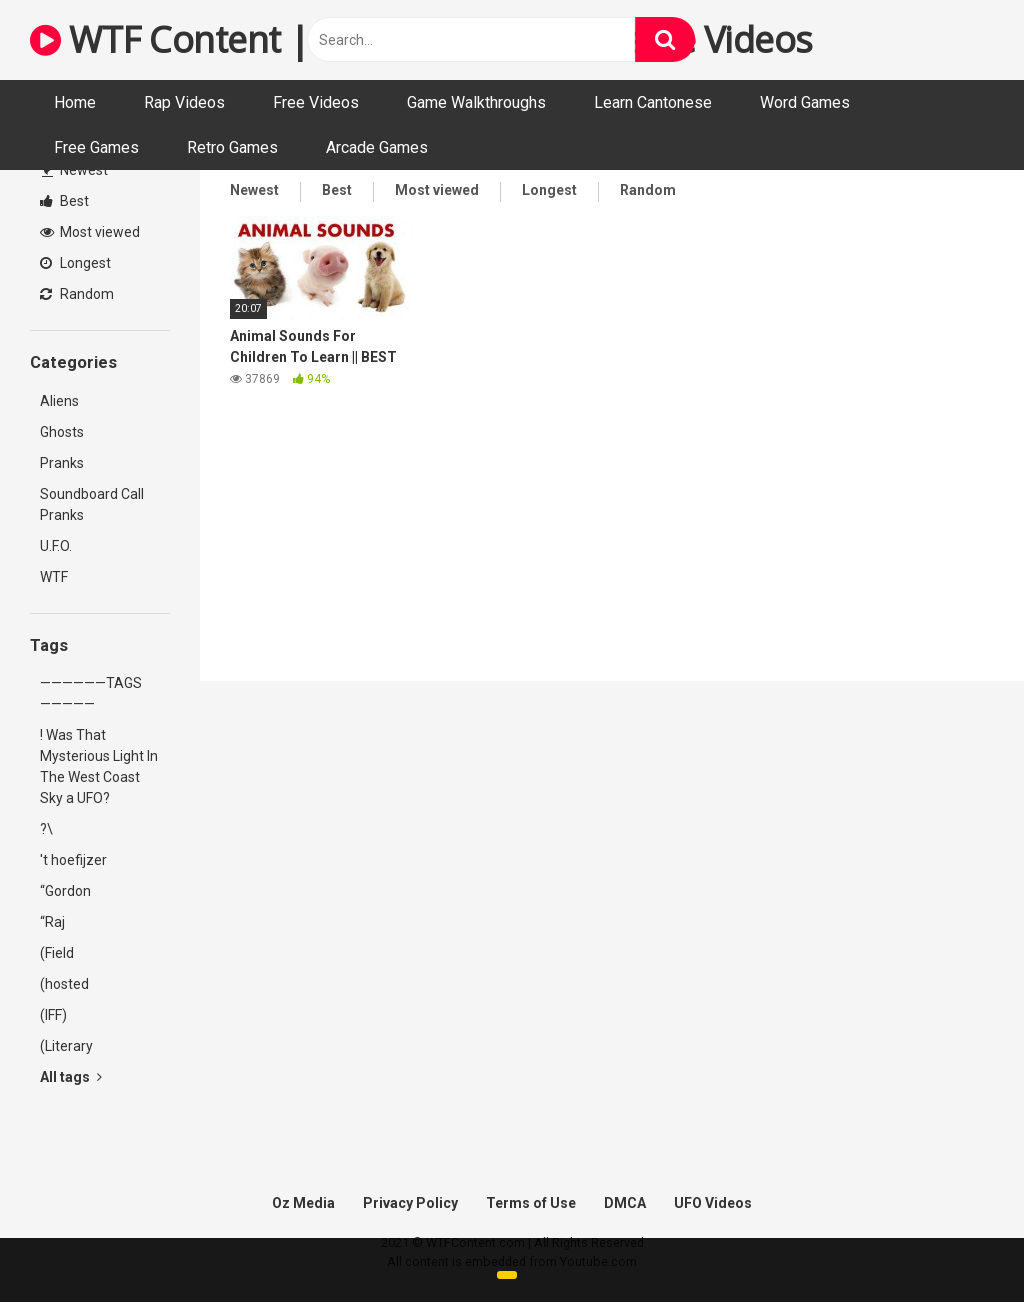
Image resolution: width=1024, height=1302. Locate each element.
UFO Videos (713, 1203)
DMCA (625, 1203)
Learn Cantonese (653, 102)
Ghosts (62, 432)
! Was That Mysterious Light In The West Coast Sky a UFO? (99, 766)
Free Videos (316, 102)
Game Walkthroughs (476, 102)
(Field (57, 953)
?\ (46, 829)
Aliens (59, 401)
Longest (75, 263)
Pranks (62, 463)
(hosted (64, 984)
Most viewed (90, 232)
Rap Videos (184, 102)
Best (64, 201)
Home (75, 102)
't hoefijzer (73, 860)
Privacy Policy (410, 1203)
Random (77, 294)
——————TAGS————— (91, 693)
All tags (71, 1077)
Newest (75, 170)
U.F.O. (56, 546)
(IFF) (53, 1015)
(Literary (66, 1046)
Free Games (96, 147)
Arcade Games (377, 147)
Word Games (805, 102)
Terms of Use (531, 1203)
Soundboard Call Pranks (92, 504)
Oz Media (303, 1203)
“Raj (52, 922)
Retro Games (232, 147)
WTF (54, 577)
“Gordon (65, 891)
